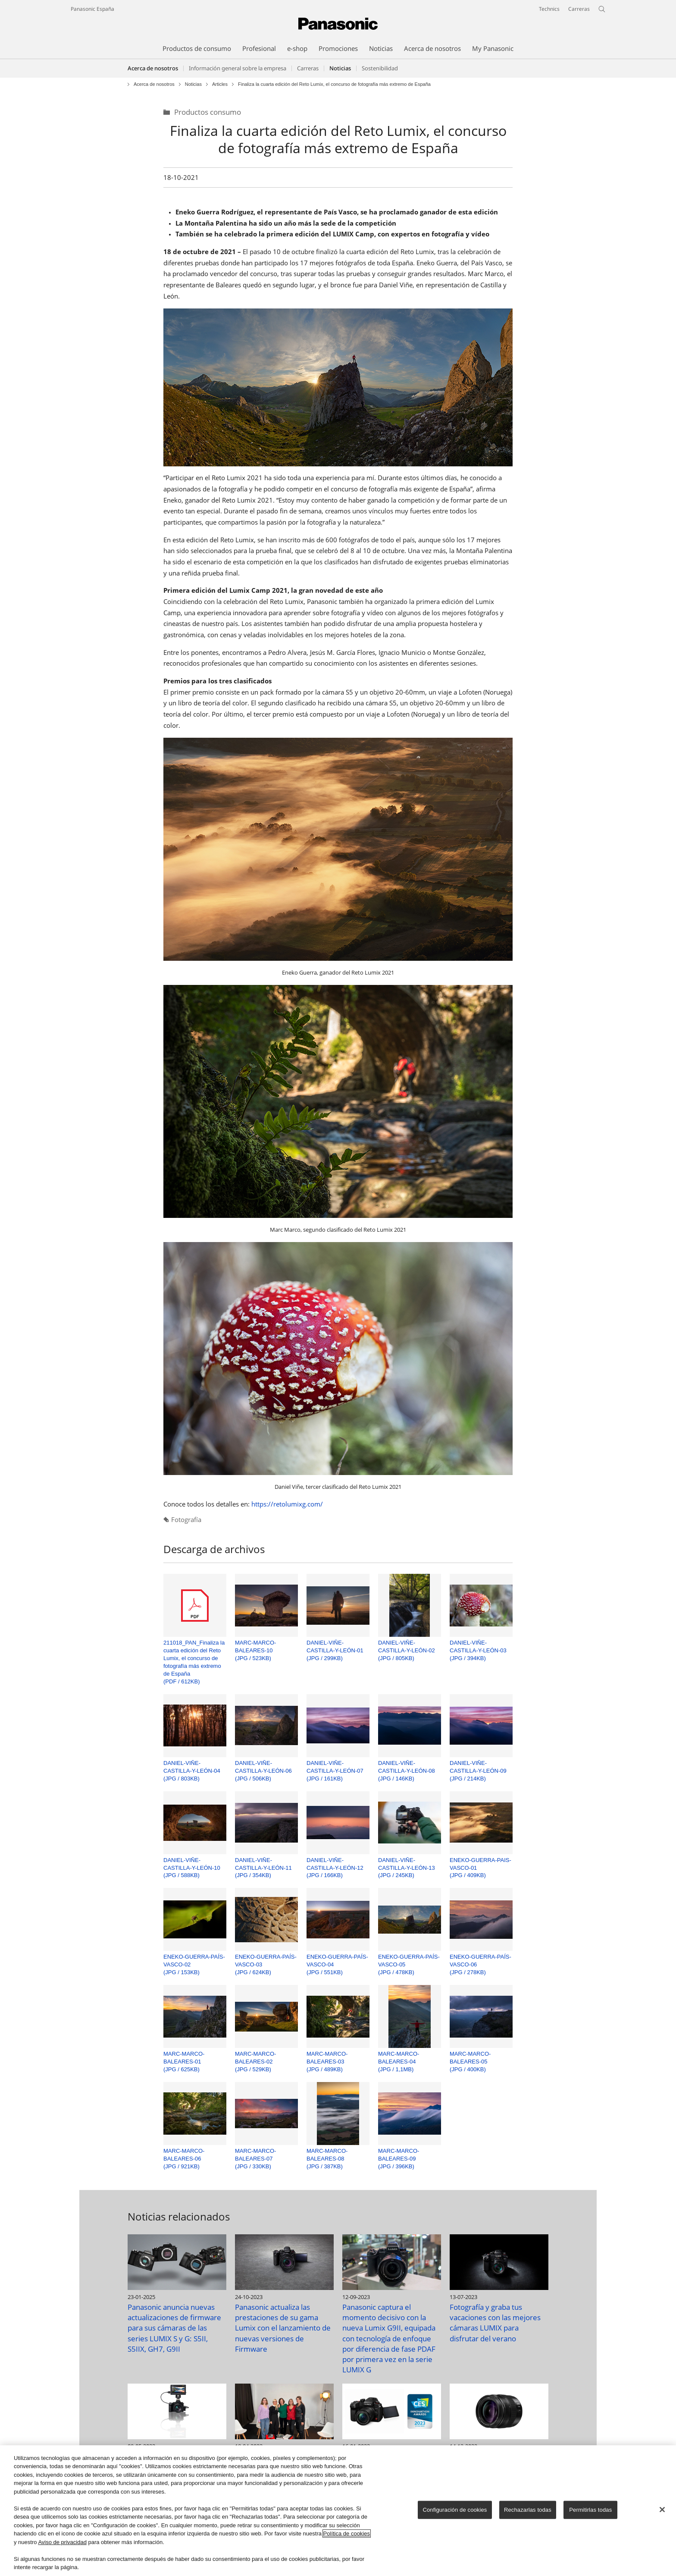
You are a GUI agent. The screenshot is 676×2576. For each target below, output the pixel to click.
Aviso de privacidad (62, 2542)
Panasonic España (92, 9)
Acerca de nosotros (153, 68)
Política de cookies (346, 2533)
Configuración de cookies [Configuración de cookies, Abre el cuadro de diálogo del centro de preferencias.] (454, 2510)
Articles (220, 84)
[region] (338, 2510)
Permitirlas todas (590, 2510)
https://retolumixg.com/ (287, 1504)
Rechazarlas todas (527, 2510)
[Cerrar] (662, 2509)
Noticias (193, 84)
